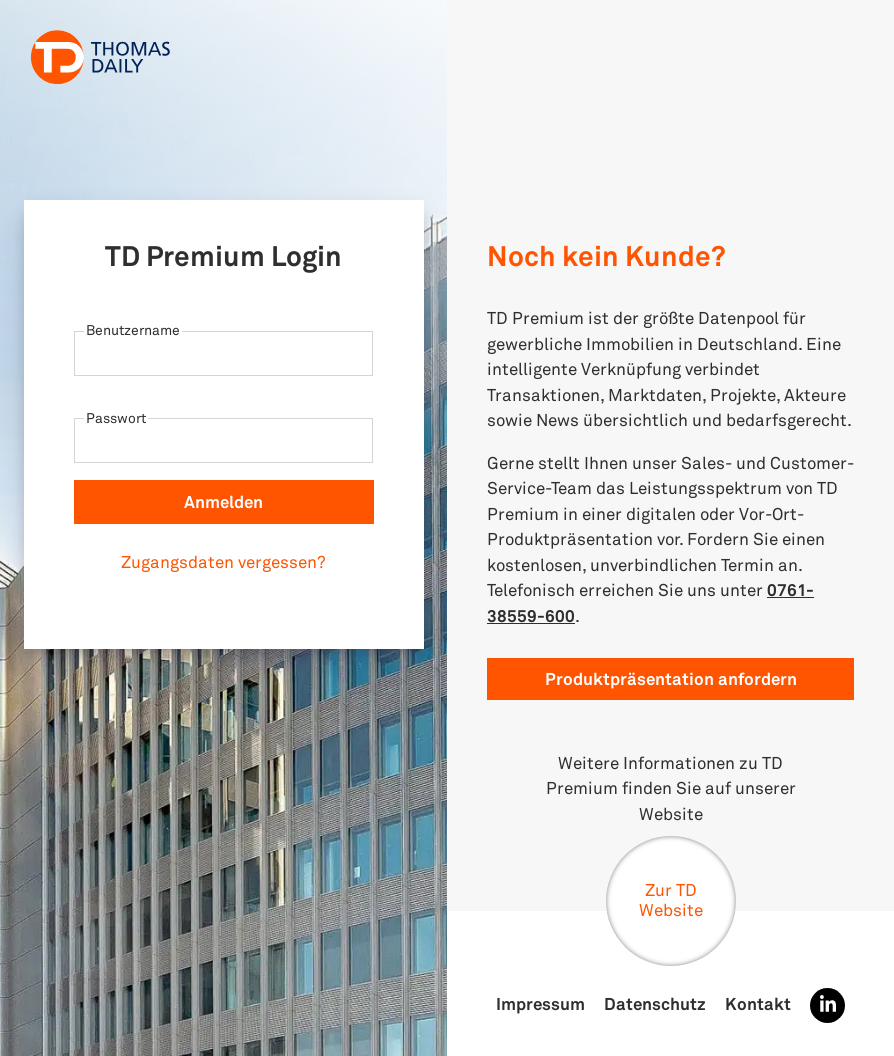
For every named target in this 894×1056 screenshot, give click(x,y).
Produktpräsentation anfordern (671, 678)
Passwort (116, 417)
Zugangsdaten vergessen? (223, 561)
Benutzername (133, 329)
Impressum (540, 1003)
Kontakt (758, 1003)
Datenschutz (655, 1003)
